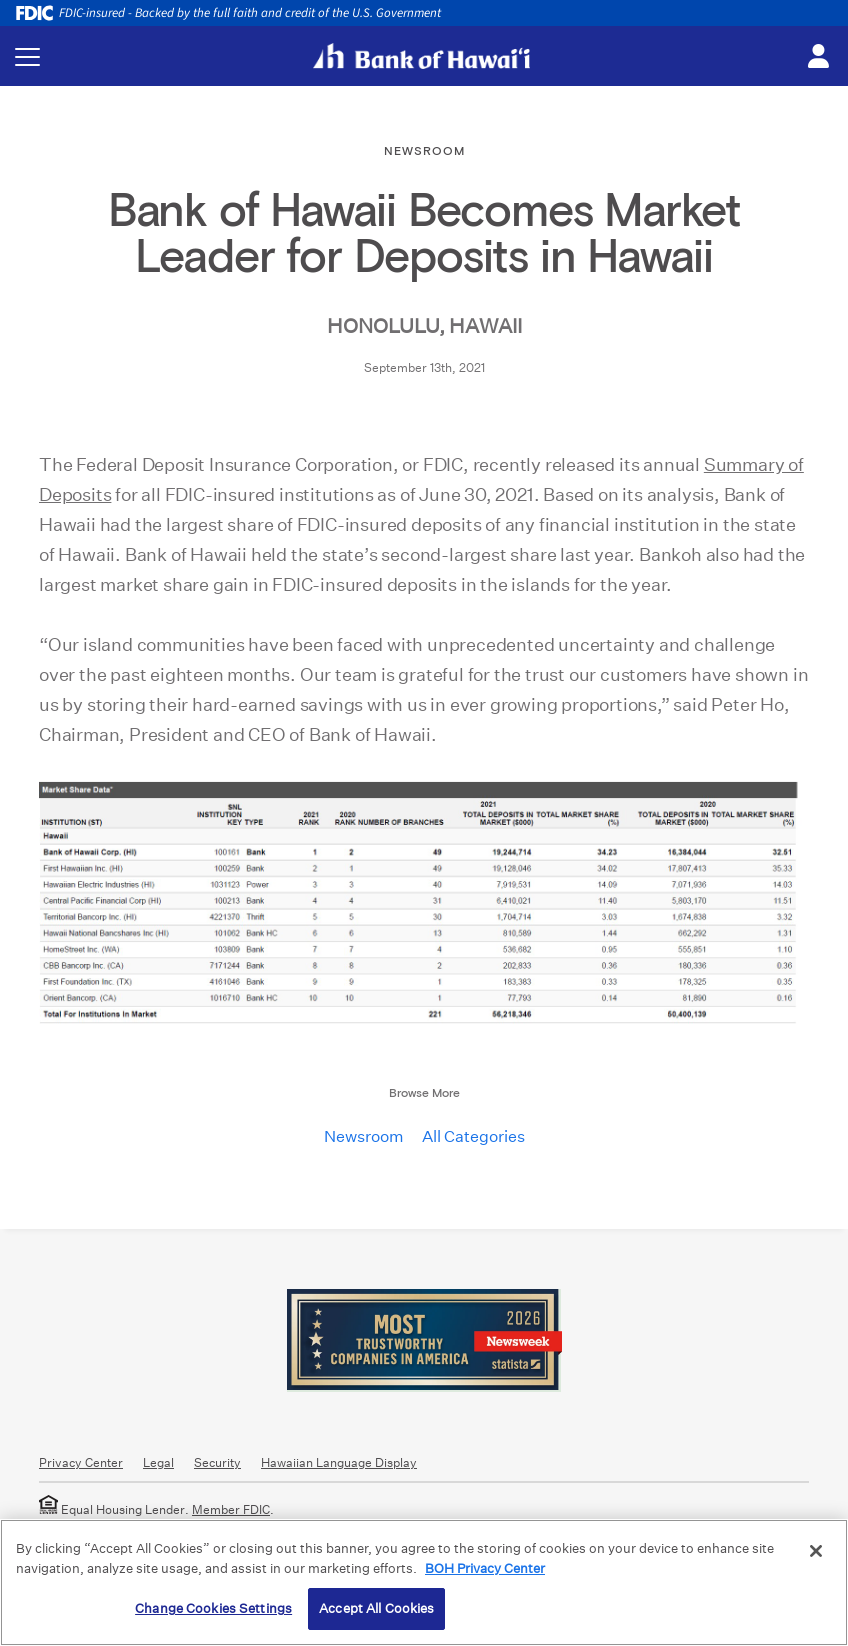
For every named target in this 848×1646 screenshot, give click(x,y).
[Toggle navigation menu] (27, 56)
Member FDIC (231, 1509)
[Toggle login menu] (818, 57)
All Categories (473, 1136)
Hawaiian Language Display (339, 1462)
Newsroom (364, 1136)
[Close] (816, 1551)
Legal (158, 1462)
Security (217, 1462)
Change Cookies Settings (213, 1608)
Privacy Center (81, 1462)
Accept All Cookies (376, 1608)
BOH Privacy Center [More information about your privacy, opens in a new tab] (485, 1568)
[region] (424, 1582)
